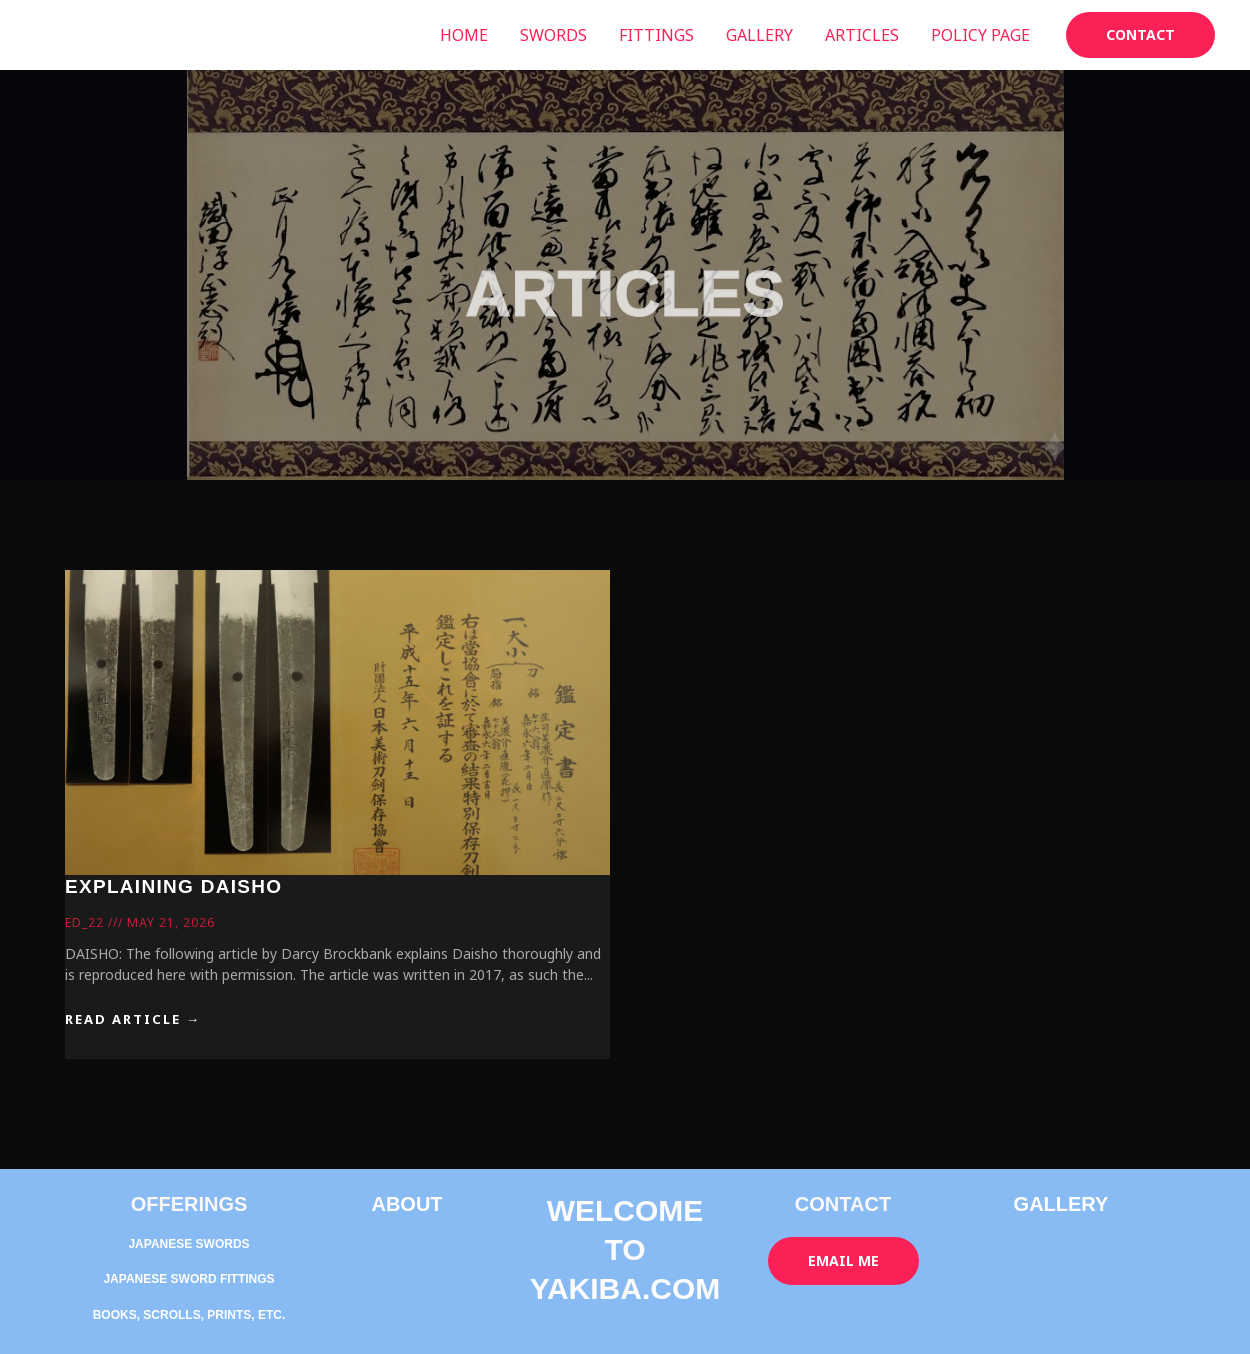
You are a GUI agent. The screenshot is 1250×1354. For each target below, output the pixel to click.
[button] (1140, 35)
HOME (464, 35)
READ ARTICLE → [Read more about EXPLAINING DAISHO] (133, 1019)
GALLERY (759, 35)
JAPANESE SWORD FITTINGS (188, 1279)
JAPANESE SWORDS (188, 1244)
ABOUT (406, 1204)
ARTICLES (862, 35)
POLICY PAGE (980, 35)
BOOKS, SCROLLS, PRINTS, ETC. (189, 1315)
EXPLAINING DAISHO (173, 886)
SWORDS (553, 35)
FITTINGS (656, 35)
